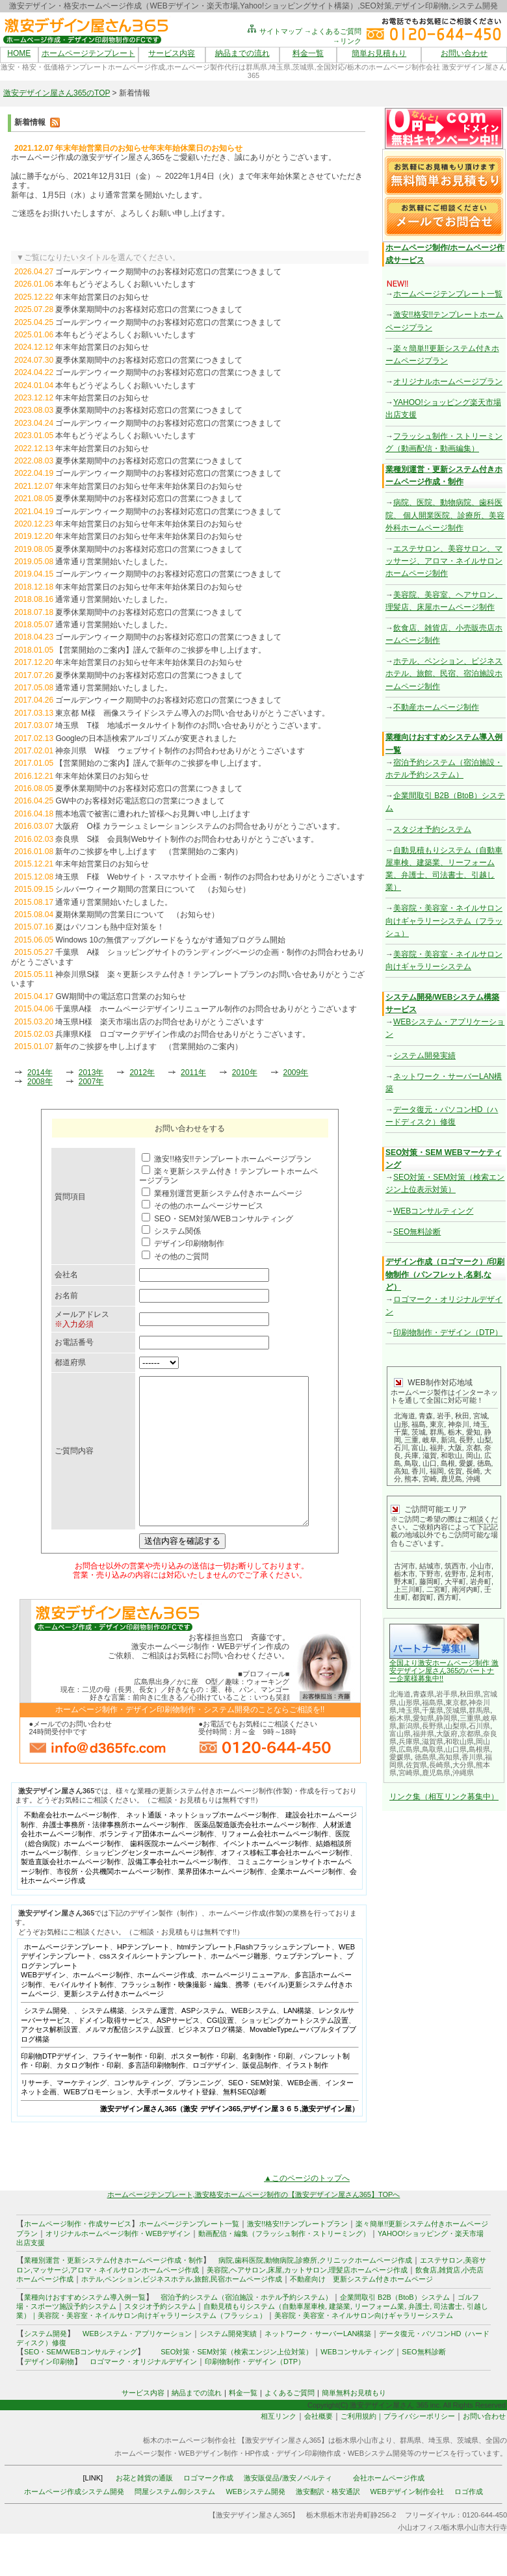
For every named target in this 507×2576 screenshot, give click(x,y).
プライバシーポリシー (419, 2445)
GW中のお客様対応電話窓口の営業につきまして (140, 800)
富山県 (400, 1733)
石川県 (479, 1726)
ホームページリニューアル (244, 2004)
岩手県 (447, 1694)
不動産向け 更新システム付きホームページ (361, 2308)
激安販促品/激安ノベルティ (288, 2507)
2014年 (40, 1072)
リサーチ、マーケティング (64, 2112)
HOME (19, 53)
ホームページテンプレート (88, 53)
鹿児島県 (436, 1772)
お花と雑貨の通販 (144, 2507)
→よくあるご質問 (332, 31)
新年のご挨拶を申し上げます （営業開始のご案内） (148, 851)
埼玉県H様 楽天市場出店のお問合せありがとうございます (159, 1021)
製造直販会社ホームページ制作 (71, 1891)
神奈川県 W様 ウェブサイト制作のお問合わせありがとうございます (179, 750)
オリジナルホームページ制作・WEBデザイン (118, 2263)
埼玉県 (409, 1710)
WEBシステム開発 (255, 2521)
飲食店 (426, 2299)
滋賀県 (432, 1741)
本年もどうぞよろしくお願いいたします (125, 284)
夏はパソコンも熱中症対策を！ (109, 926)
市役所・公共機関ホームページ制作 (114, 1901)
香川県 (472, 1757)
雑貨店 (449, 2299)
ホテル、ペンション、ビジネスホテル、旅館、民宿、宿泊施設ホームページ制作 (443, 673)
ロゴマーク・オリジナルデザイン (143, 2391)
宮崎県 (409, 1772)
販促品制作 (260, 2094)
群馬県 (479, 1710)
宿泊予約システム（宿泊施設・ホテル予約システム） (242, 2326)
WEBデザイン (43, 2004)
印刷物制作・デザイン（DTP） (447, 1332)
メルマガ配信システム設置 (128, 2058)
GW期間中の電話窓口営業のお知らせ (120, 996)
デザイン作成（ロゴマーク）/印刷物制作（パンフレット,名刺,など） (444, 1274)
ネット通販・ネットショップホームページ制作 (201, 1844)
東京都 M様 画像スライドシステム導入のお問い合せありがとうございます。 (192, 713)
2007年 (91, 1081)
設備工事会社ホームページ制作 (178, 1891)
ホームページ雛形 (239, 1985)
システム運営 (152, 2040)
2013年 (91, 1072)
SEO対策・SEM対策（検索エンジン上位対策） (237, 2381)
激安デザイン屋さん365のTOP (56, 93)
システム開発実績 (424, 1055)
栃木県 (400, 1718)
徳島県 (425, 1757)
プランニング (199, 2112)
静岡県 (447, 1718)
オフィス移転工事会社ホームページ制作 (285, 1882)
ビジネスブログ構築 (210, 2058)
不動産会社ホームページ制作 (70, 1844)
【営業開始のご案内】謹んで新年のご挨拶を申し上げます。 (160, 650)
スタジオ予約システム (432, 829)
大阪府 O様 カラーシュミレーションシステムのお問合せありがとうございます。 (199, 826)
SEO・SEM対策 (254, 2112)
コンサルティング (142, 2112)
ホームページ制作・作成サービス (77, 2253)
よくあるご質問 (290, 2422)
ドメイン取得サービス (114, 2049)
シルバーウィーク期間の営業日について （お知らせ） (152, 889)
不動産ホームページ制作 (436, 707)
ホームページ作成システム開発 (74, 2521)
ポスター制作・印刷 (203, 2085)
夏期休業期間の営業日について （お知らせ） (137, 914)
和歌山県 (459, 1741)
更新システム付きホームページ (114, 2023)
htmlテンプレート (205, 1976)
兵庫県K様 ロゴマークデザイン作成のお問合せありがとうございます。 (182, 1034)
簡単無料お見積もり (354, 2422)
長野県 (432, 1726)
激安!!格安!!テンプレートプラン (297, 2253)
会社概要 (318, 2445)
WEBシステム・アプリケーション (137, 2363)
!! (441, 1678)
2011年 (193, 1072)
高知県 (449, 1757)
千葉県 (432, 1710)
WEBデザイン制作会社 (407, 2521)
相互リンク (278, 2445)
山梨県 (456, 1726)
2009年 (296, 1072)
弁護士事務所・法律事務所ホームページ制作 (113, 1854)
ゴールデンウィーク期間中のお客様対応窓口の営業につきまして (168, 271)
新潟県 (409, 1726)
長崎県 (439, 1765)
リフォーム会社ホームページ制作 (274, 1863)
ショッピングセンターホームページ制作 (149, 1882)
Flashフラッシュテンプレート (283, 1976)
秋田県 (470, 1694)
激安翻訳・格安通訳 (328, 2521)
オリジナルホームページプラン (447, 381)
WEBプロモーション (97, 2121)
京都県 (470, 1733)
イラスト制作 (306, 2094)
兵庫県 (409, 1741)
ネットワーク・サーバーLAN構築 (318, 2363)
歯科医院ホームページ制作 (173, 1873)
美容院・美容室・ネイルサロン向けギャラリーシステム (363, 2344)
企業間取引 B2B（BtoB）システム (395, 2326)
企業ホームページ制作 (307, 1901)
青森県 (423, 1694)
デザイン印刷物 (49, 2391)
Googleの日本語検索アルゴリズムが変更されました (146, 738)
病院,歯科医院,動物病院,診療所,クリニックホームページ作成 (315, 2289)
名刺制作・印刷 (267, 2085)
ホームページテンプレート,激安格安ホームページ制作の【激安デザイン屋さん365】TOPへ (253, 2224)
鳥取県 (432, 1749)
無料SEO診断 (244, 2121)
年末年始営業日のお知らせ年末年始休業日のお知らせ (148, 486)
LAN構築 (297, 2040)
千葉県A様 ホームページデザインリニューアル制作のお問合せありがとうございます (206, 1008)
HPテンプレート (143, 1976)
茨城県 (456, 1710)
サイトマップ (274, 31)
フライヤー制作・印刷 (128, 2085)
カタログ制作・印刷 (89, 2094)
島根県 (479, 1749)
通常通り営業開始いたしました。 (113, 561)
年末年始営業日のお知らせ (102, 297)
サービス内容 (171, 53)
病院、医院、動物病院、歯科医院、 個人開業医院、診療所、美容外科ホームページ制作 (444, 515)
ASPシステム (202, 2040)
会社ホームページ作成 (388, 2507)
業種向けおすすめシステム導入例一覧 (85, 2326)
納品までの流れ (242, 53)
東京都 (456, 1702)
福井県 (423, 1733)
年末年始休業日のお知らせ (102, 776)
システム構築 (102, 2040)
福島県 (432, 1702)
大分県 (463, 1765)
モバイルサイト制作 (81, 2014)
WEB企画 (302, 2112)
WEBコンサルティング (433, 1211)
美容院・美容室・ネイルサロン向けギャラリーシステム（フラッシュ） (443, 920)
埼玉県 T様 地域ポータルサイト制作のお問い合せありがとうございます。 (190, 725)
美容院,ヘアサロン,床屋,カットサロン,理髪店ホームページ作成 (307, 2299)
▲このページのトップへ (307, 2207)
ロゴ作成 (468, 2521)
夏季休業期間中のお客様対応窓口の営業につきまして (148, 309)
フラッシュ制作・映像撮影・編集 (174, 2014)
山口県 (456, 1749)
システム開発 (45, 2040)
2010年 (244, 1072)
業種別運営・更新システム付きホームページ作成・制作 (113, 2289)
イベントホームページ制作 (266, 1873)
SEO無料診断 (417, 1231)
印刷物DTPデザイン (53, 2085)
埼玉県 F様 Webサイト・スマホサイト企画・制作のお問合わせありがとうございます (210, 876)
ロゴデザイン (213, 2094)
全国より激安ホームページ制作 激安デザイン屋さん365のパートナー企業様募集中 (444, 1670)
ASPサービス (178, 2049)
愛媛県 (400, 1757)
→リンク (347, 41)
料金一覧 (308, 53)
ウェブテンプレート (307, 1985)
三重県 (470, 1718)
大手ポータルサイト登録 (176, 2121)
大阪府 (447, 1733)
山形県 (409, 1702)
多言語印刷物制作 (156, 2094)
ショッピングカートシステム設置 (294, 2049)
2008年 (40, 1081)
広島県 (409, 1749)
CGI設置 (220, 2049)
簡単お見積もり (379, 53)
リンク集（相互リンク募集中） (444, 1796)
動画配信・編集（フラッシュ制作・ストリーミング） (284, 2263)
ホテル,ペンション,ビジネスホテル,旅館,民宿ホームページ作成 (181, 2308)
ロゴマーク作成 (208, 2507)
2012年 (142, 1072)
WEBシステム (253, 2040)
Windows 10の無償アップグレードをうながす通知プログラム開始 (170, 939)
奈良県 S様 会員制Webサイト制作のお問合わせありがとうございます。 (186, 839)
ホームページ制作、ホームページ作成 (133, 2004)
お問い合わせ (464, 53)
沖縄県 (463, 1772)
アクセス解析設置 (49, 2058)
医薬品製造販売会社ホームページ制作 (255, 1854)
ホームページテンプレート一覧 (447, 293)
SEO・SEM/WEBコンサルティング (80, 2381)
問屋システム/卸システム (175, 2521)
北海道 (400, 1694)
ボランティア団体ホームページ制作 (156, 1863)
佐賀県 (416, 1765)
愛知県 (423, 1718)
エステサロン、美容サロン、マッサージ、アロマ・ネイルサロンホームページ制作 (443, 561)
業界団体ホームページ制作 (221, 1901)
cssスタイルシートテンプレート (151, 1985)
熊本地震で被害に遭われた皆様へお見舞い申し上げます (152, 813)
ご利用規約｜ (362, 2445)
